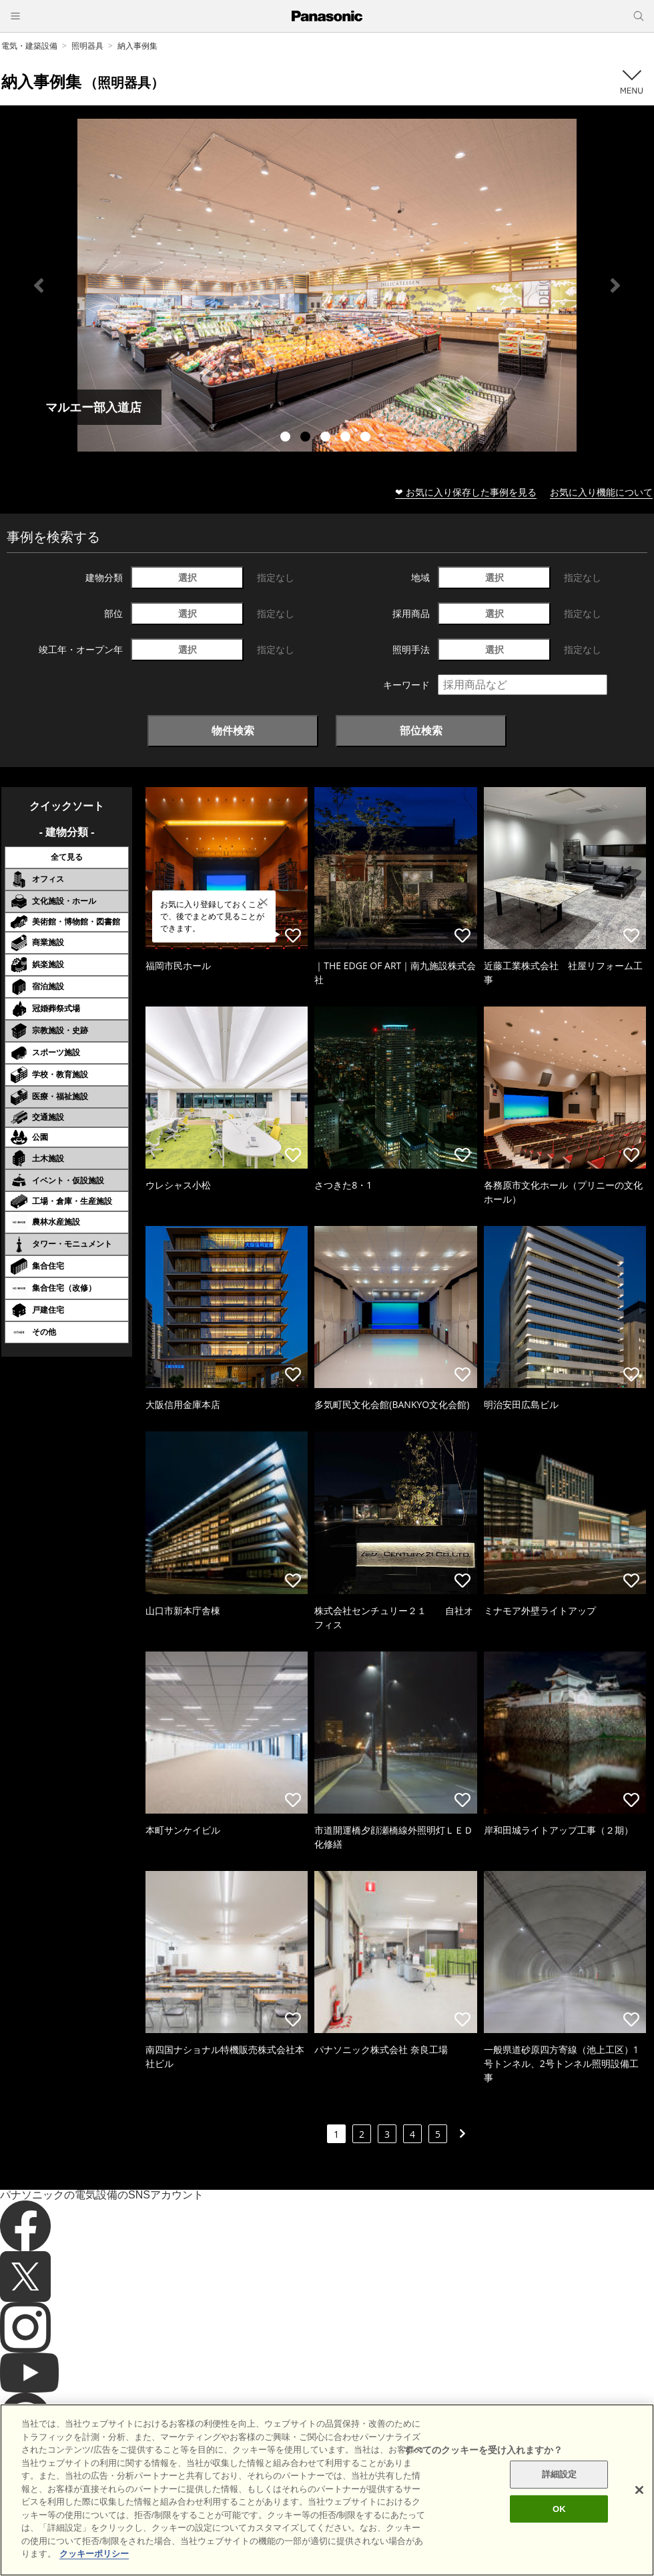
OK (559, 2509)
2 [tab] (307, 438)
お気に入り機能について (601, 492)
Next (615, 285)
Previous (38, 285)
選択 (187, 577)
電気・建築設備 (29, 45)
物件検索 (233, 730)
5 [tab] (367, 438)
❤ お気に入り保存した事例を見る (466, 492)
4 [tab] (347, 438)
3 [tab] (327, 438)
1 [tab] (287, 438)
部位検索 (421, 730)
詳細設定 (559, 2474)
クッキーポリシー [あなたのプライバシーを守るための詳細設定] (94, 2554)
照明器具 (87, 45)
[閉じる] (639, 2490)
